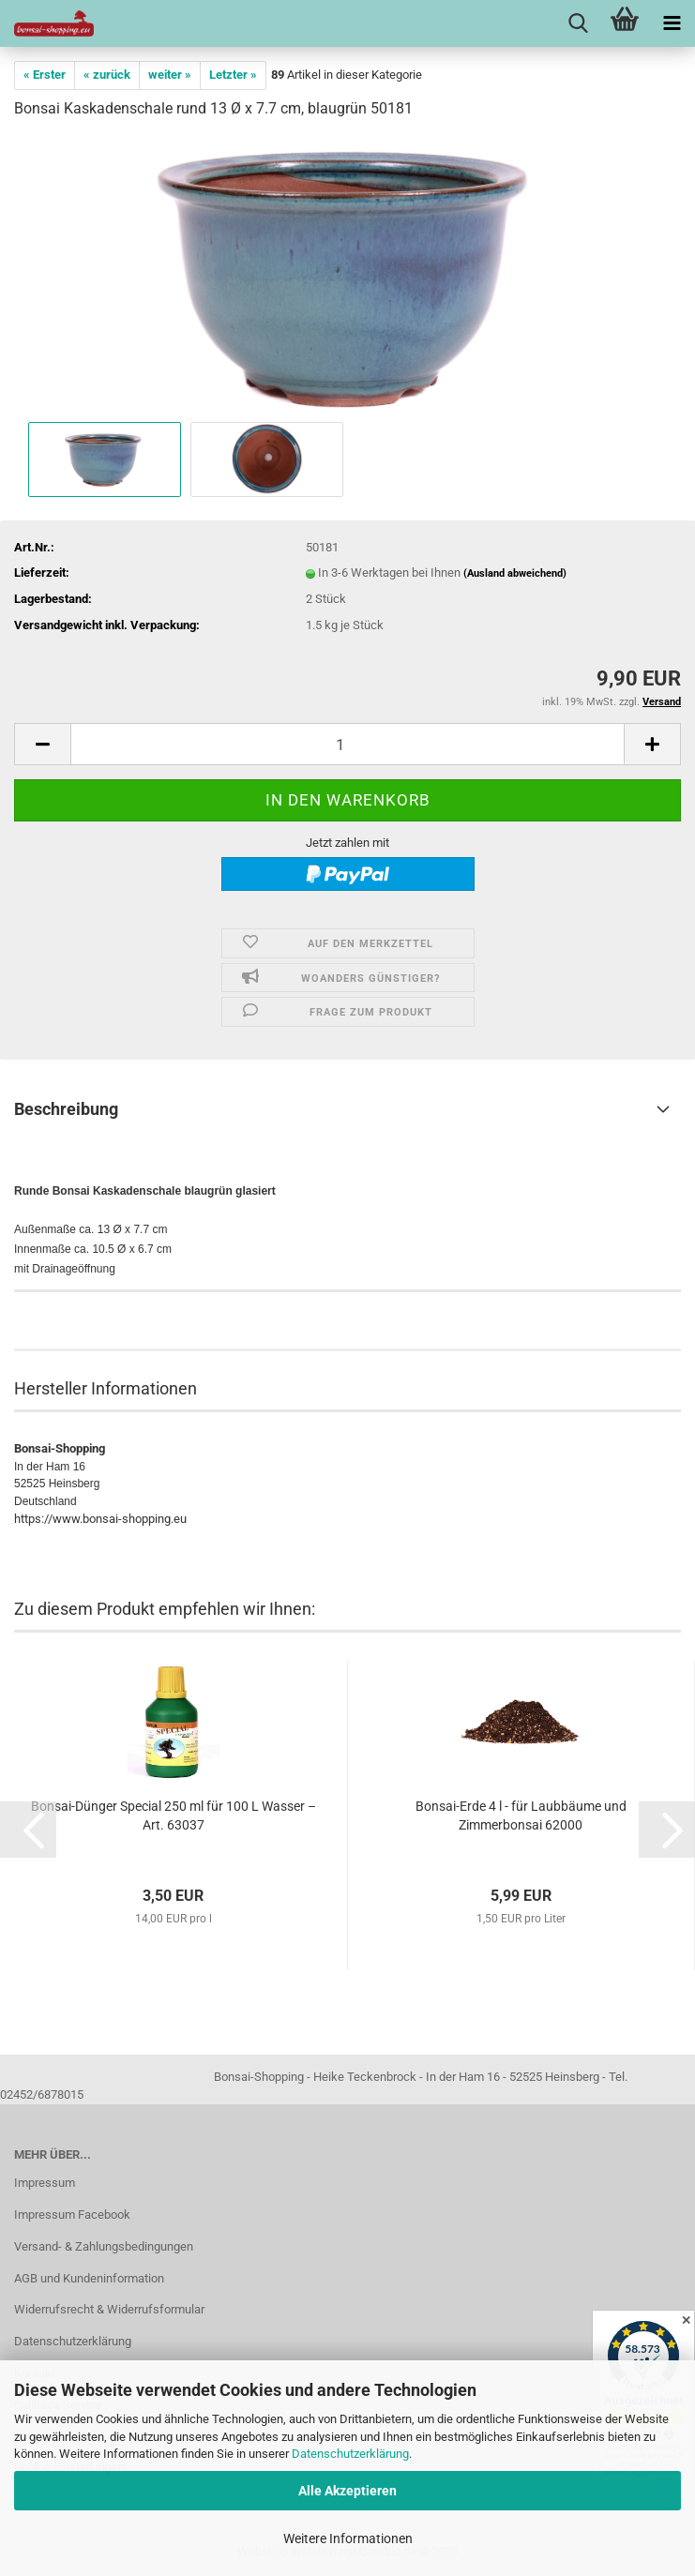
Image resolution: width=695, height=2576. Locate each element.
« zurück (106, 75)
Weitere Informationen (348, 2538)
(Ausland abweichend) (515, 573)
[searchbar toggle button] (577, 23)
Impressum (44, 2183)
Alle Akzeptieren (347, 2490)
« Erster (44, 75)
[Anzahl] (347, 744)
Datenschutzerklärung (350, 2454)
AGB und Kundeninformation (89, 2278)
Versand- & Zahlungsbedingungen (103, 2246)
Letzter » (233, 75)
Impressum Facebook (72, 2214)
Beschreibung (66, 1109)
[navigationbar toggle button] (671, 23)
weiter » (169, 75)
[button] (42, 744)
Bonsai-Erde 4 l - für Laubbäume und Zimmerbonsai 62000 (521, 1815)
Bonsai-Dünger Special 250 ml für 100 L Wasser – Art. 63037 (173, 1815)
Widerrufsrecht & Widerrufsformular (109, 2309)
